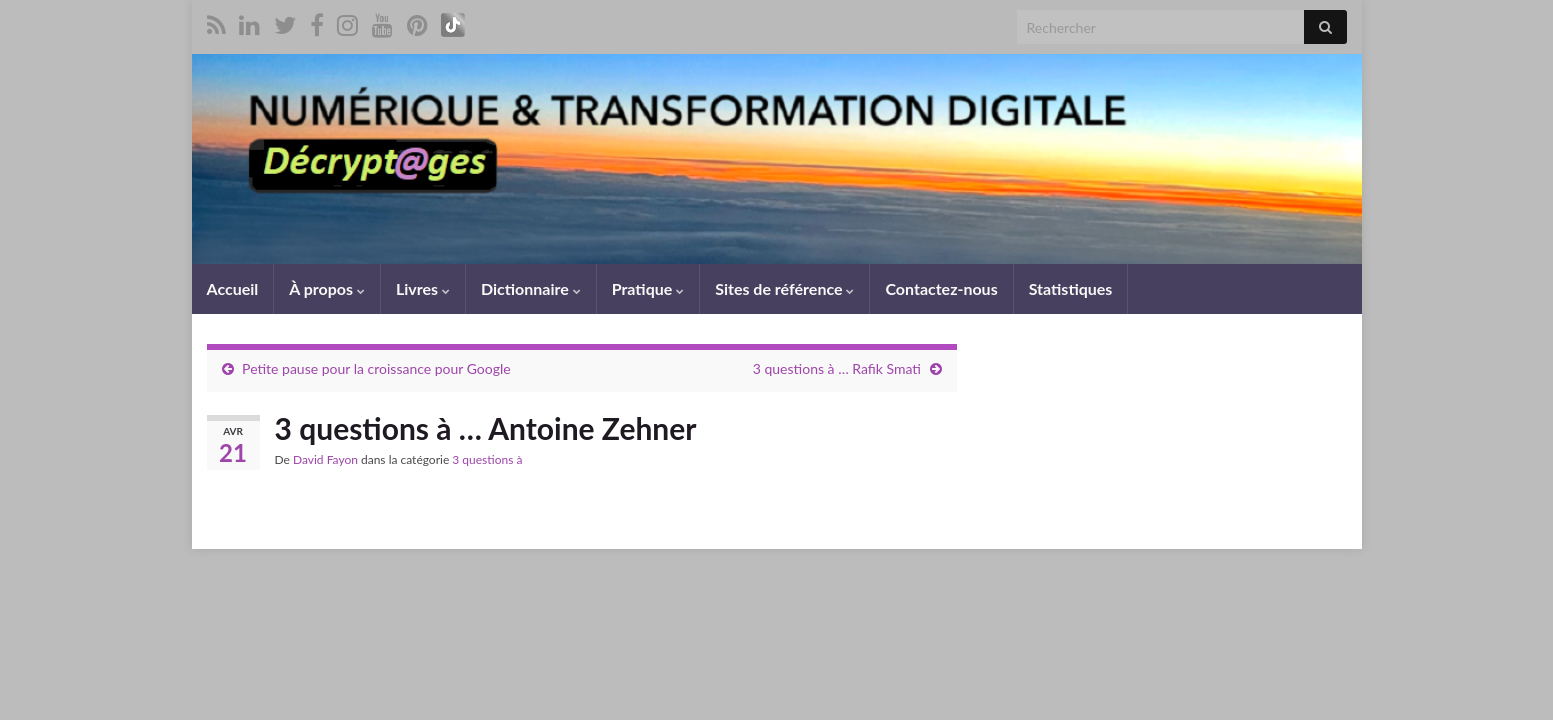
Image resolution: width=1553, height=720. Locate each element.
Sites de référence (784, 288)
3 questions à (487, 459)
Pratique (648, 288)
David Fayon (325, 459)
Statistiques (1071, 288)
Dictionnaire (531, 288)
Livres (423, 288)
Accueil (233, 288)
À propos (327, 288)
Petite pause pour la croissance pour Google (376, 368)
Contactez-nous (941, 288)
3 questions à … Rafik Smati (837, 368)
